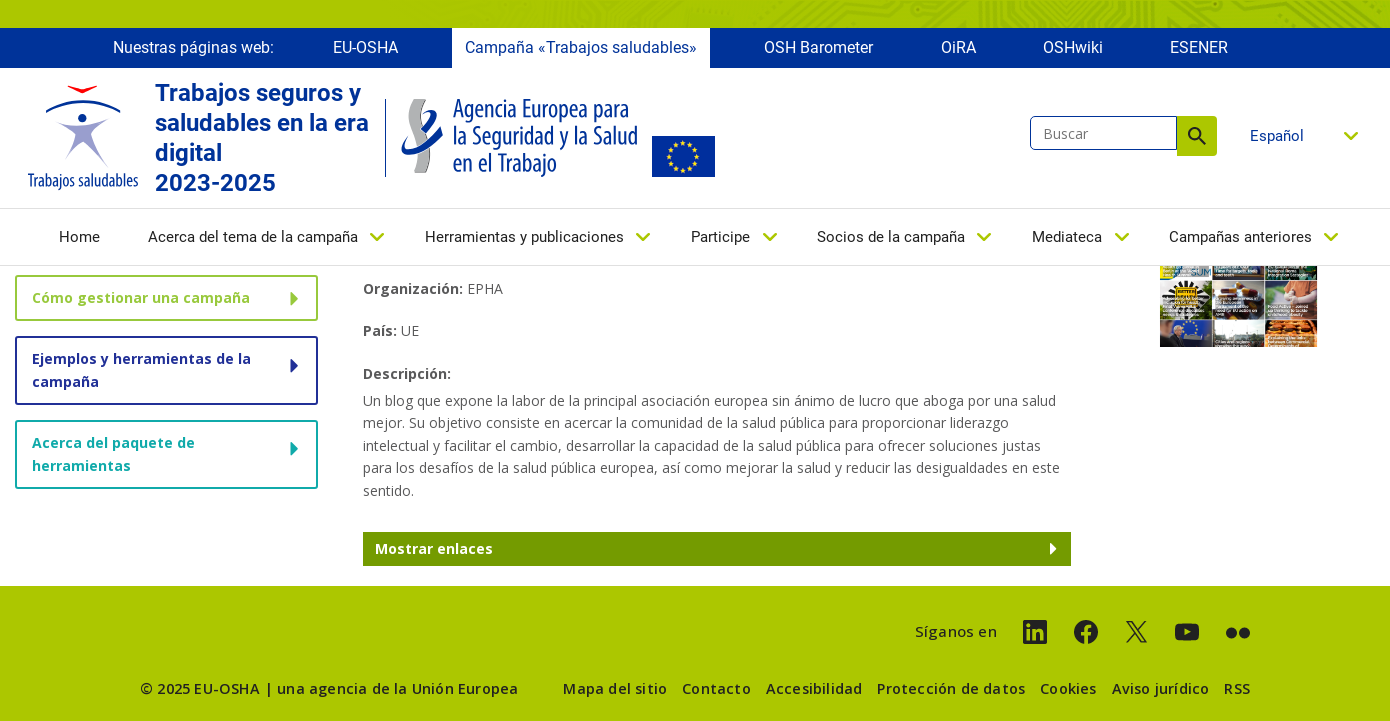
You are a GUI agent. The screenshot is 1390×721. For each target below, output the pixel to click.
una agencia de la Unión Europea (397, 688)
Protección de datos (951, 688)
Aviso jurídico (1161, 688)
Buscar (1197, 136)
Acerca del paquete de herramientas (113, 453)
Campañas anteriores (1240, 237)
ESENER (1199, 47)
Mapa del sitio (615, 688)
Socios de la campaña (891, 237)
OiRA (958, 47)
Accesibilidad (814, 688)
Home (79, 237)
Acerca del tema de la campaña (253, 237)
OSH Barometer (818, 47)
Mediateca (1067, 237)
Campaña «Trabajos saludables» (581, 47)
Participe (720, 237)
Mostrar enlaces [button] (434, 548)
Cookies (1068, 688)
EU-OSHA (365, 47)
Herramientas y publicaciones (524, 237)
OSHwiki (1073, 47)
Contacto (716, 688)
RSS (1237, 688)
